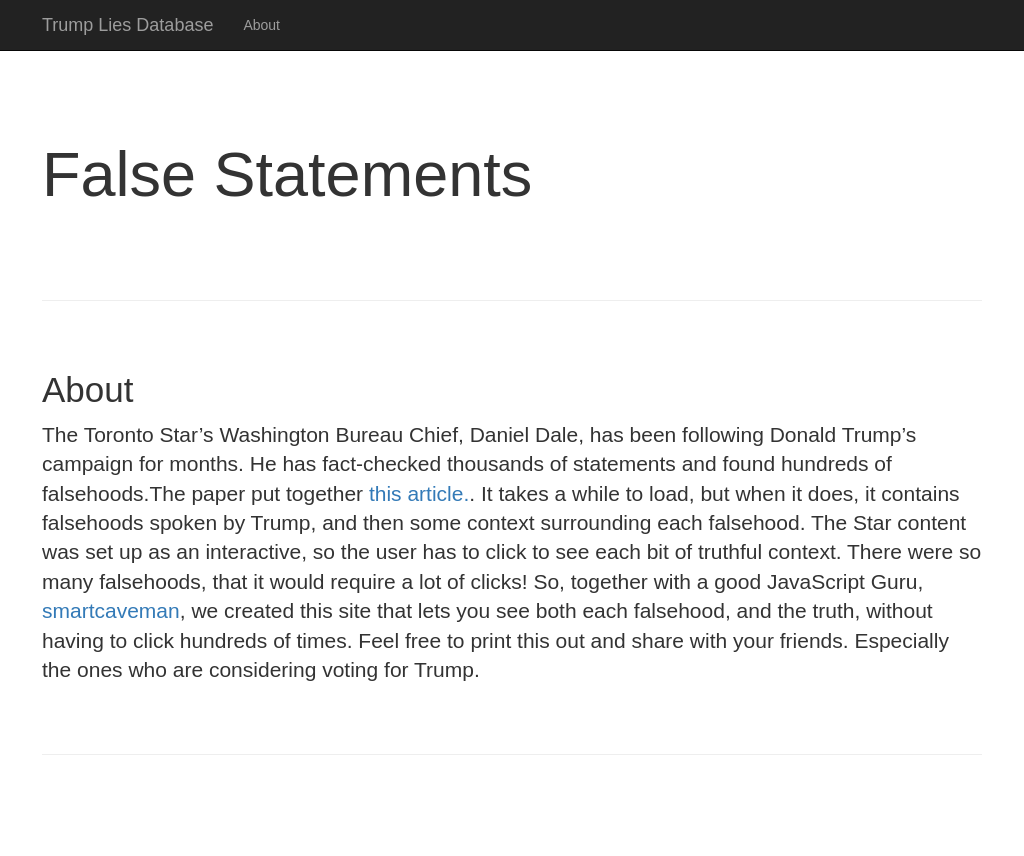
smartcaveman (111, 610)
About (261, 25)
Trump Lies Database (127, 25)
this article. (419, 493)
